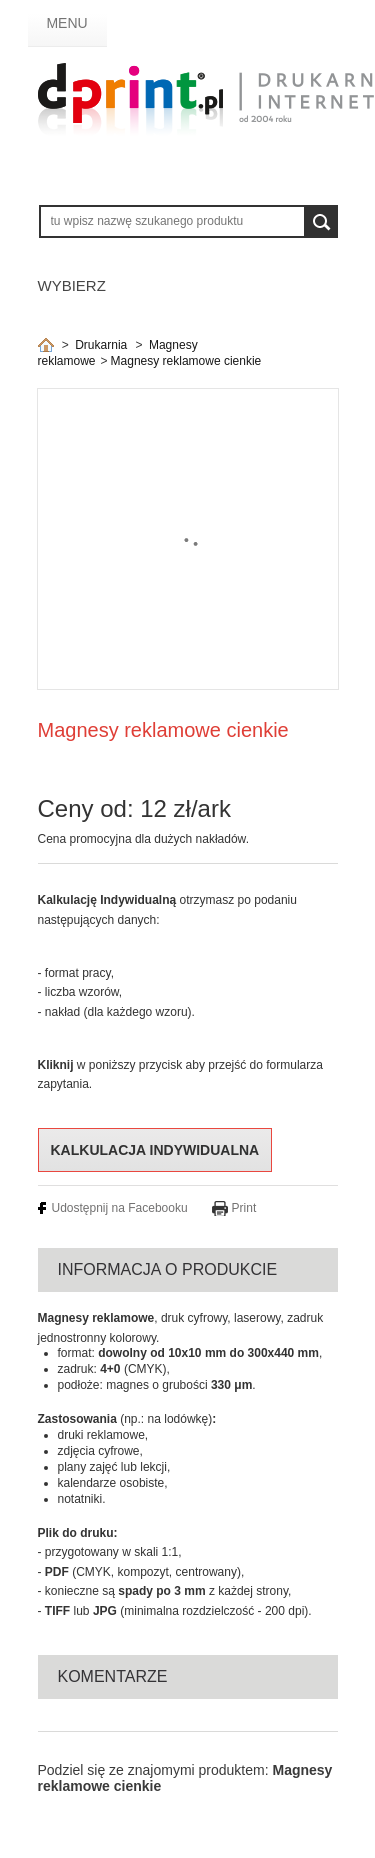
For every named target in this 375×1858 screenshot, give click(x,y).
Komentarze (113, 1676)
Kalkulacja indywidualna (155, 1150)
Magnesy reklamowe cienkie (186, 361)
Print (244, 1208)
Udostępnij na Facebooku (120, 1208)
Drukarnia (101, 345)
